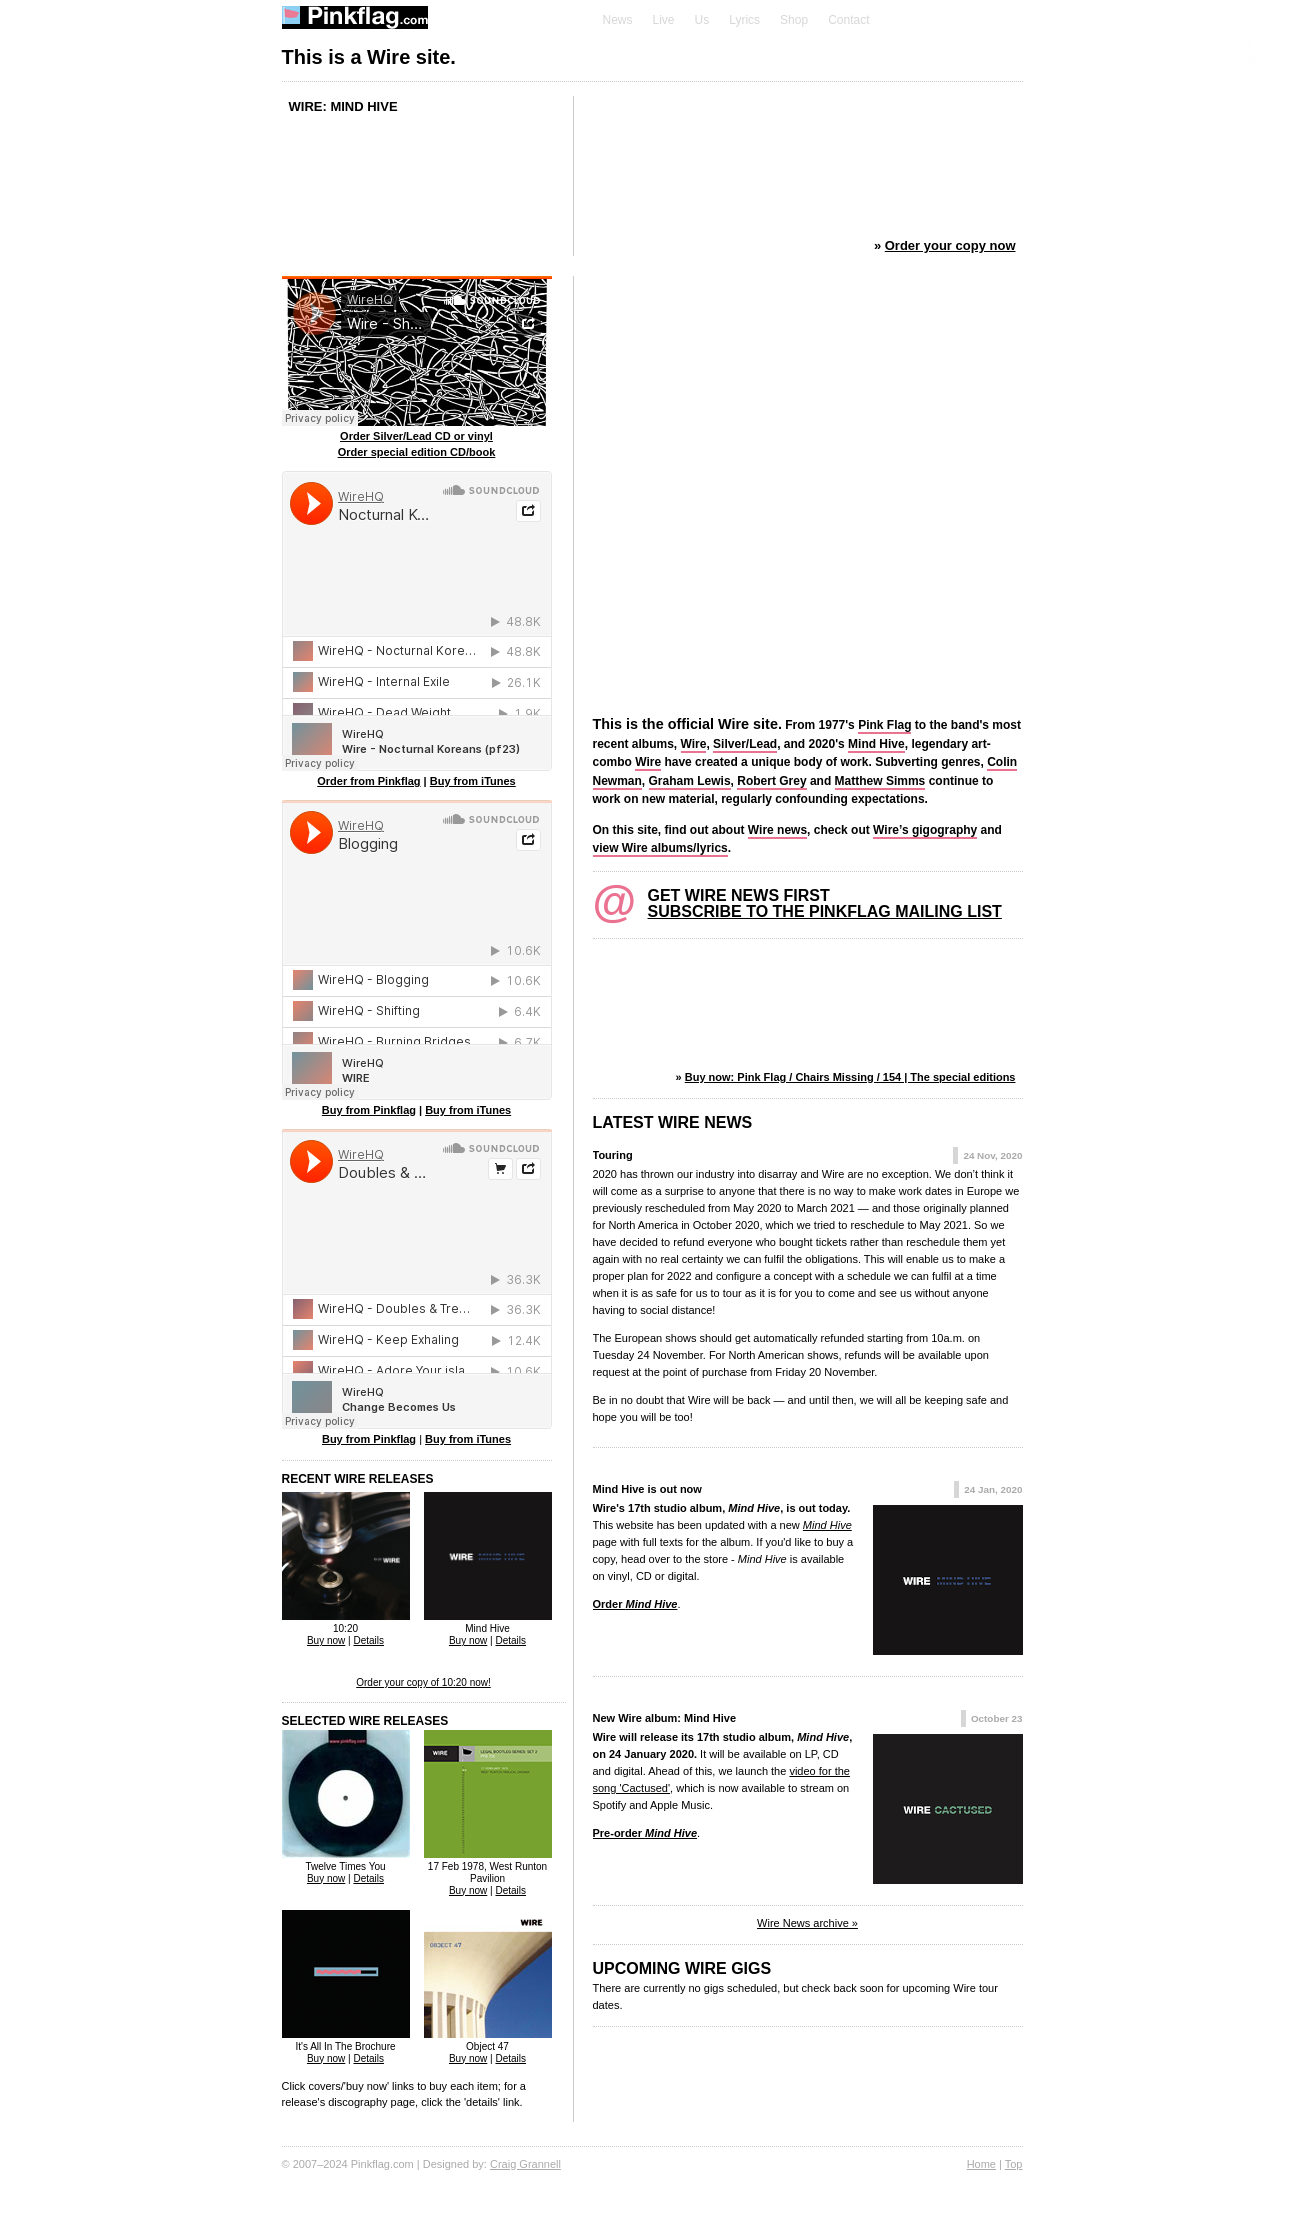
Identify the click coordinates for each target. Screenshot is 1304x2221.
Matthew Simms (880, 781)
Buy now (326, 1640)
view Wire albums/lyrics (660, 848)
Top (1014, 2164)
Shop (794, 20)
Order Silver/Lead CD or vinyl (416, 436)
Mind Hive (876, 744)
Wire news (777, 830)
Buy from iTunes (473, 781)
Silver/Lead (745, 744)
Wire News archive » (807, 1923)
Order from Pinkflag (368, 781)
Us (702, 20)
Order (635, 1604)
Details (368, 1640)
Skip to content (1249, 51)
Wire (694, 744)
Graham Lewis (690, 781)
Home (981, 2164)
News (618, 20)
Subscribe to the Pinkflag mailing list (825, 911)
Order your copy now (950, 245)
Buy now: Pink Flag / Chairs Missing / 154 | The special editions (850, 1077)
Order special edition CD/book (417, 452)
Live (664, 20)
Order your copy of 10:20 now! (423, 1682)
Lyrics (744, 20)
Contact (848, 20)
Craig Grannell (525, 2164)
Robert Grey (771, 781)
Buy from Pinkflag (369, 1110)
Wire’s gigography (925, 830)
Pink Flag (884, 725)
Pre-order (645, 1833)
